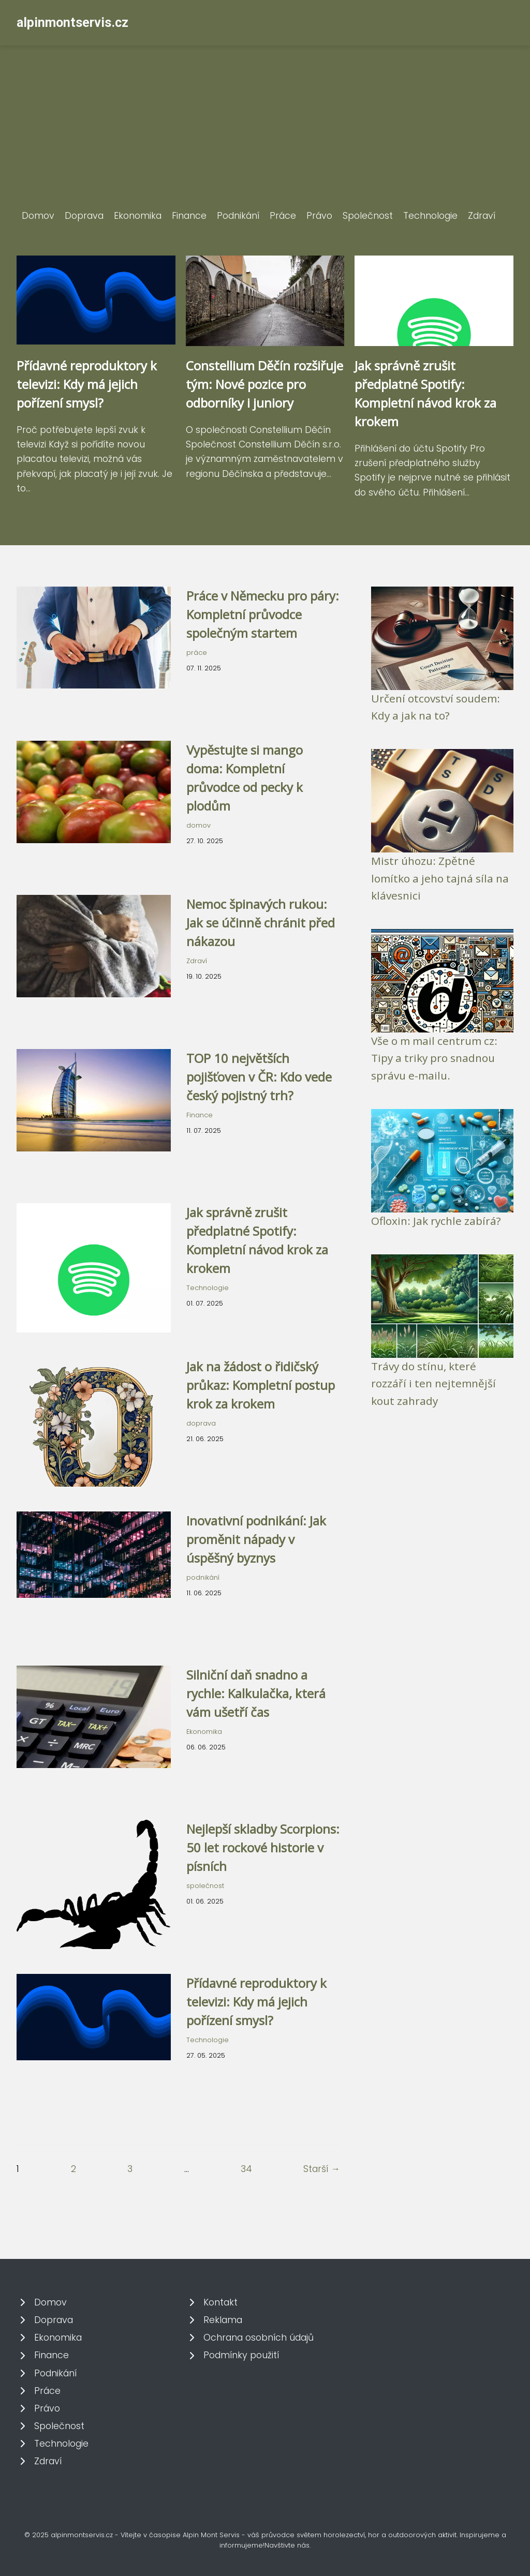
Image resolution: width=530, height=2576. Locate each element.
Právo (319, 215)
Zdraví (481, 215)
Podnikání (238, 215)
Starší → (321, 2169)
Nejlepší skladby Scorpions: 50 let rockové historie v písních (263, 1847)
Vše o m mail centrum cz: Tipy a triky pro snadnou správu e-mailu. (434, 1058)
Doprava (84, 215)
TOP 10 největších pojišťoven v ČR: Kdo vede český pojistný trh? (259, 1077)
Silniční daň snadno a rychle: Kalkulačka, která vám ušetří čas (256, 1693)
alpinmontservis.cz (72, 22)
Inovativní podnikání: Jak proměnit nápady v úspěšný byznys (256, 1539)
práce (196, 652)
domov (198, 825)
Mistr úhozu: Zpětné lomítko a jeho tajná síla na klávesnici (440, 878)
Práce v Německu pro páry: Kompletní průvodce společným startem (262, 614)
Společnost (368, 215)
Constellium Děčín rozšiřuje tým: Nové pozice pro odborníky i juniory (264, 384)
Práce (283, 215)
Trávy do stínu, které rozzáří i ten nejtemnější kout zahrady (433, 1383)
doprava (201, 1423)
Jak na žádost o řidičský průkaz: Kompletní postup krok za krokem (260, 1385)
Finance (189, 215)
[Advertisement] (265, 130)
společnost (205, 1885)
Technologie (430, 215)
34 (246, 2169)
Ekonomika (137, 215)
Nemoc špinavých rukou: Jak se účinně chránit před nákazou (260, 922)
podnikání (202, 1577)
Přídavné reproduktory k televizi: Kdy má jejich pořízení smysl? (87, 384)
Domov (38, 215)
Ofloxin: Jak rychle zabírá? (436, 1221)
